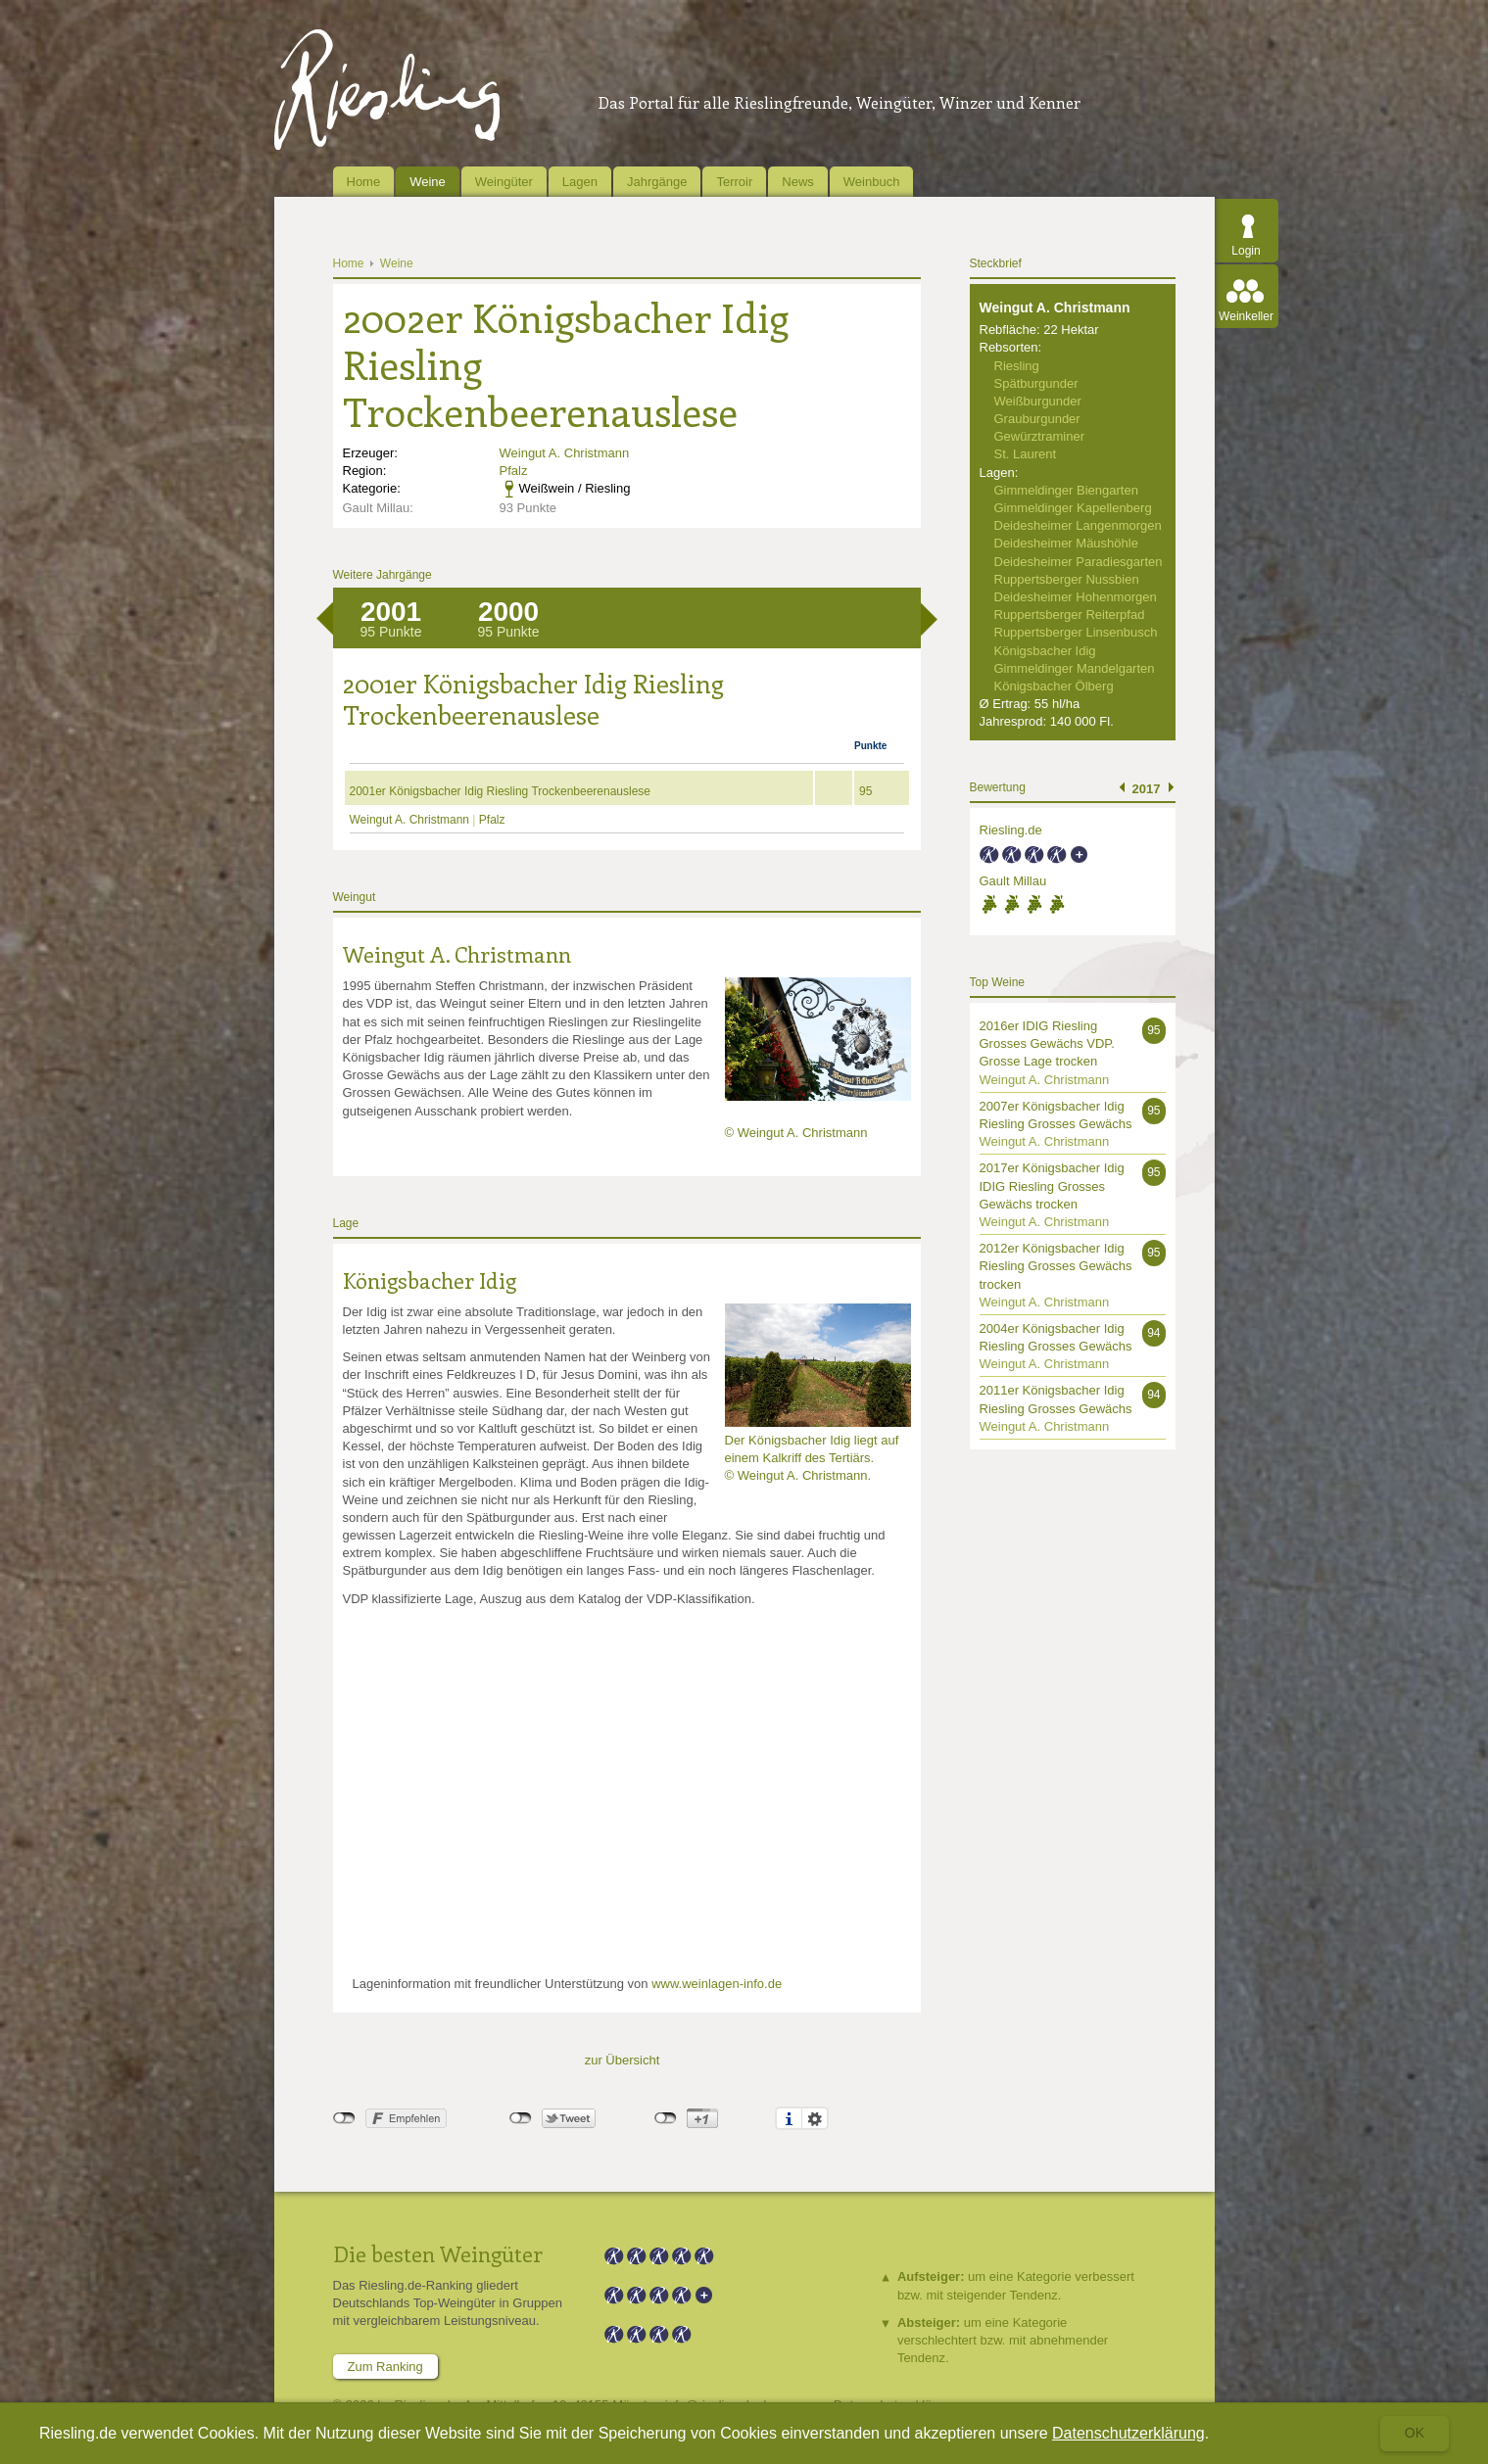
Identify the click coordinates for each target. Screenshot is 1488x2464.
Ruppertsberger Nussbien (1066, 579)
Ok (1414, 2432)
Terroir (734, 181)
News (798, 181)
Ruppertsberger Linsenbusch (1076, 632)
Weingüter (504, 181)
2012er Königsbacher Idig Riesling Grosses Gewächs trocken (1056, 1266)
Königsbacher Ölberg (1054, 686)
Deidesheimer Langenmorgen (1078, 525)
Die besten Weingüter (438, 2253)
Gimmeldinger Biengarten (1066, 490)
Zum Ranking (385, 2366)
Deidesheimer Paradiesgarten (1078, 561)
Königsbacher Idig (429, 1280)
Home (364, 181)
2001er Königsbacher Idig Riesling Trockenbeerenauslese (500, 791)
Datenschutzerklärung (1128, 2433)
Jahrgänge (657, 181)
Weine (427, 181)
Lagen (580, 181)
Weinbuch (871, 181)
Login (1245, 251)
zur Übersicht (622, 2060)
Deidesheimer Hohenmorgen (1075, 597)
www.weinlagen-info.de (716, 1983)
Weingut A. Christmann (565, 453)
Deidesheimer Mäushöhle (1066, 543)
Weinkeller (1246, 316)
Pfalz (514, 470)
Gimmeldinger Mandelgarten (1074, 668)
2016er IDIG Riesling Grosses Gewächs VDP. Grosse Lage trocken (1047, 1043)
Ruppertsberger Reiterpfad (1069, 614)
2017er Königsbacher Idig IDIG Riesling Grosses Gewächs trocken (1052, 1185)
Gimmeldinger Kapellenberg (1073, 507)
